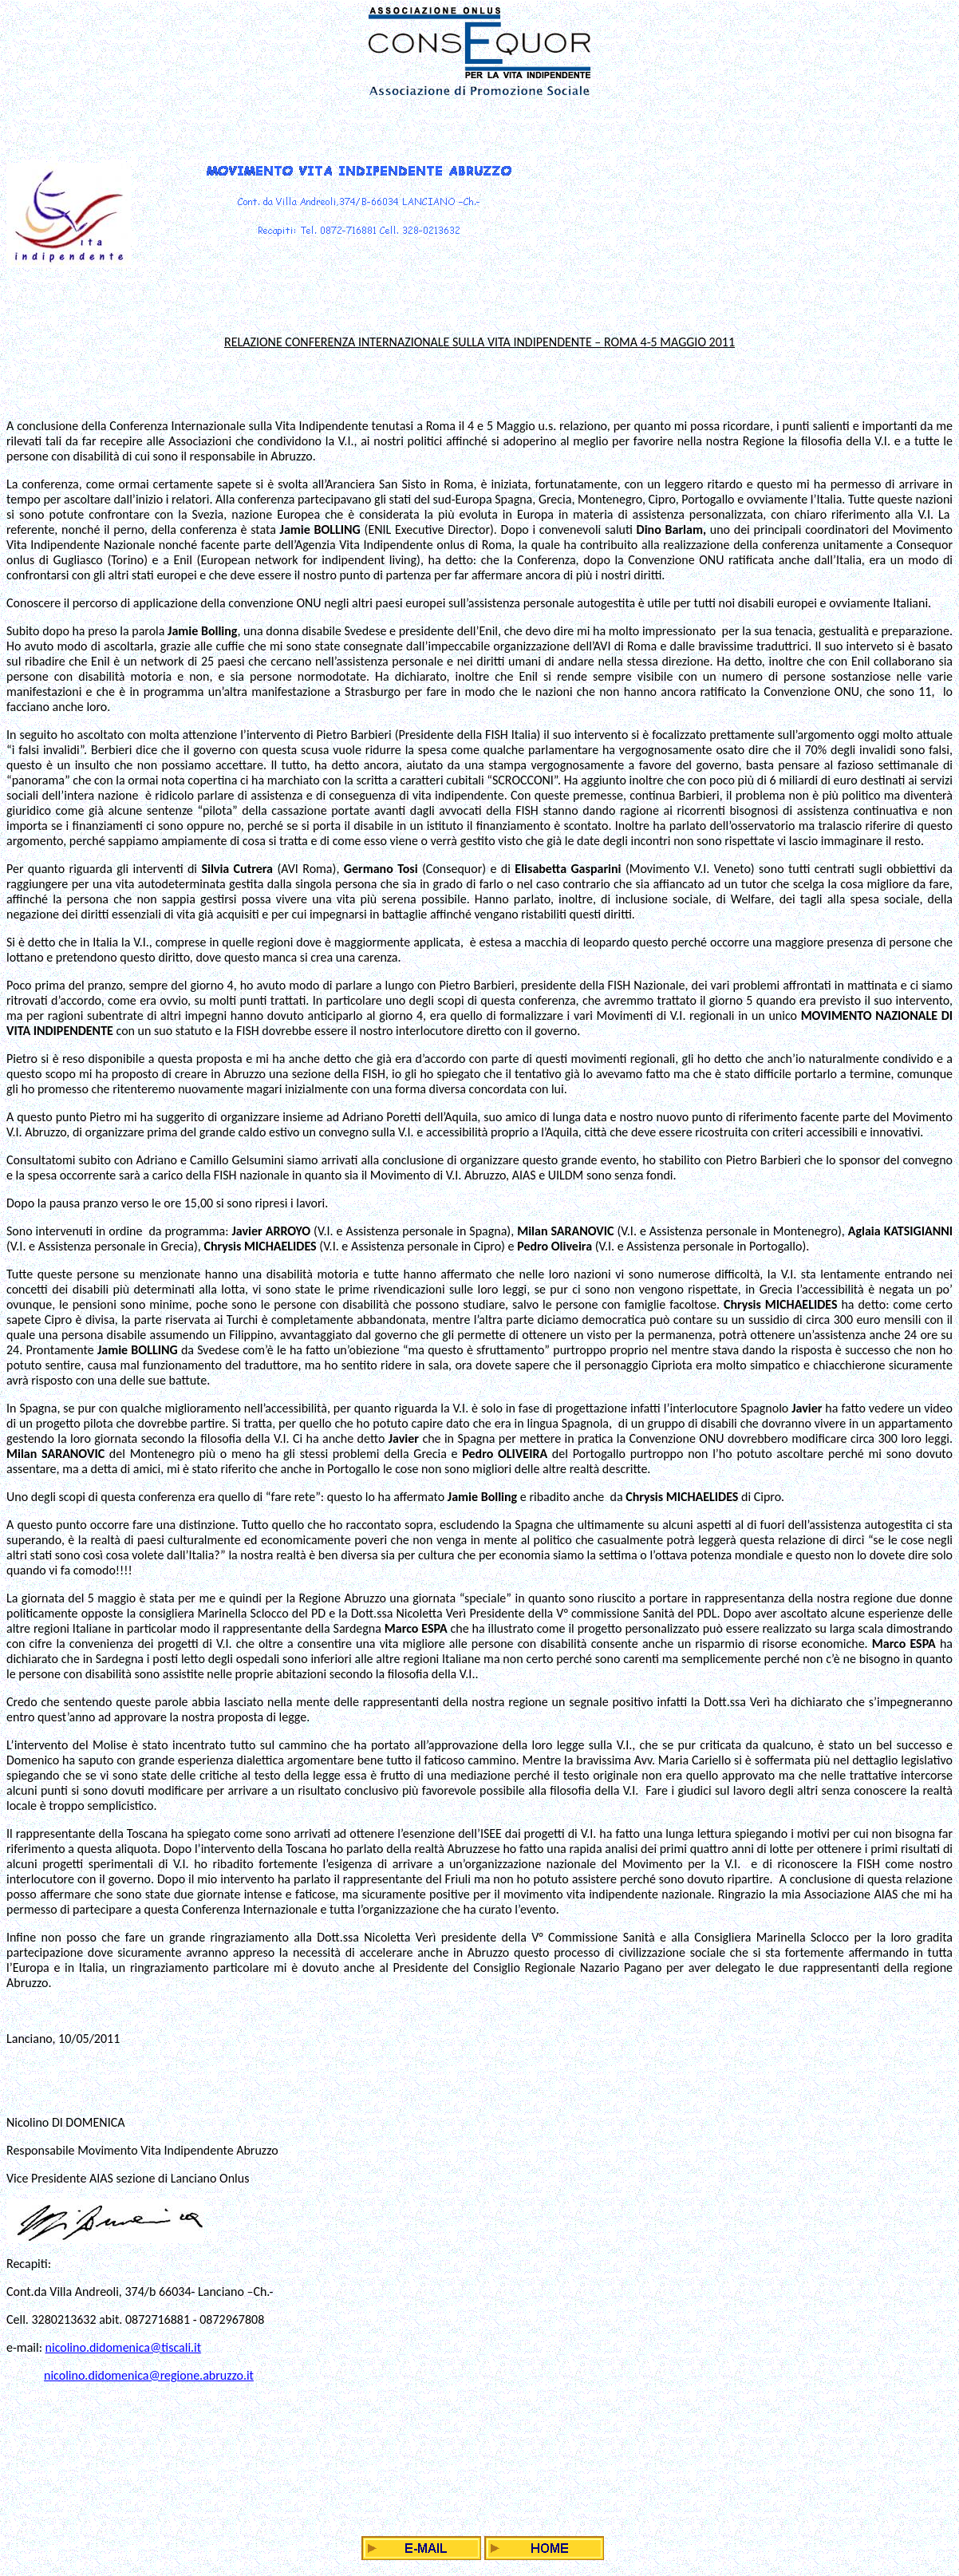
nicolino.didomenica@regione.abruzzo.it (149, 2375)
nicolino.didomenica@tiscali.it (123, 2347)
